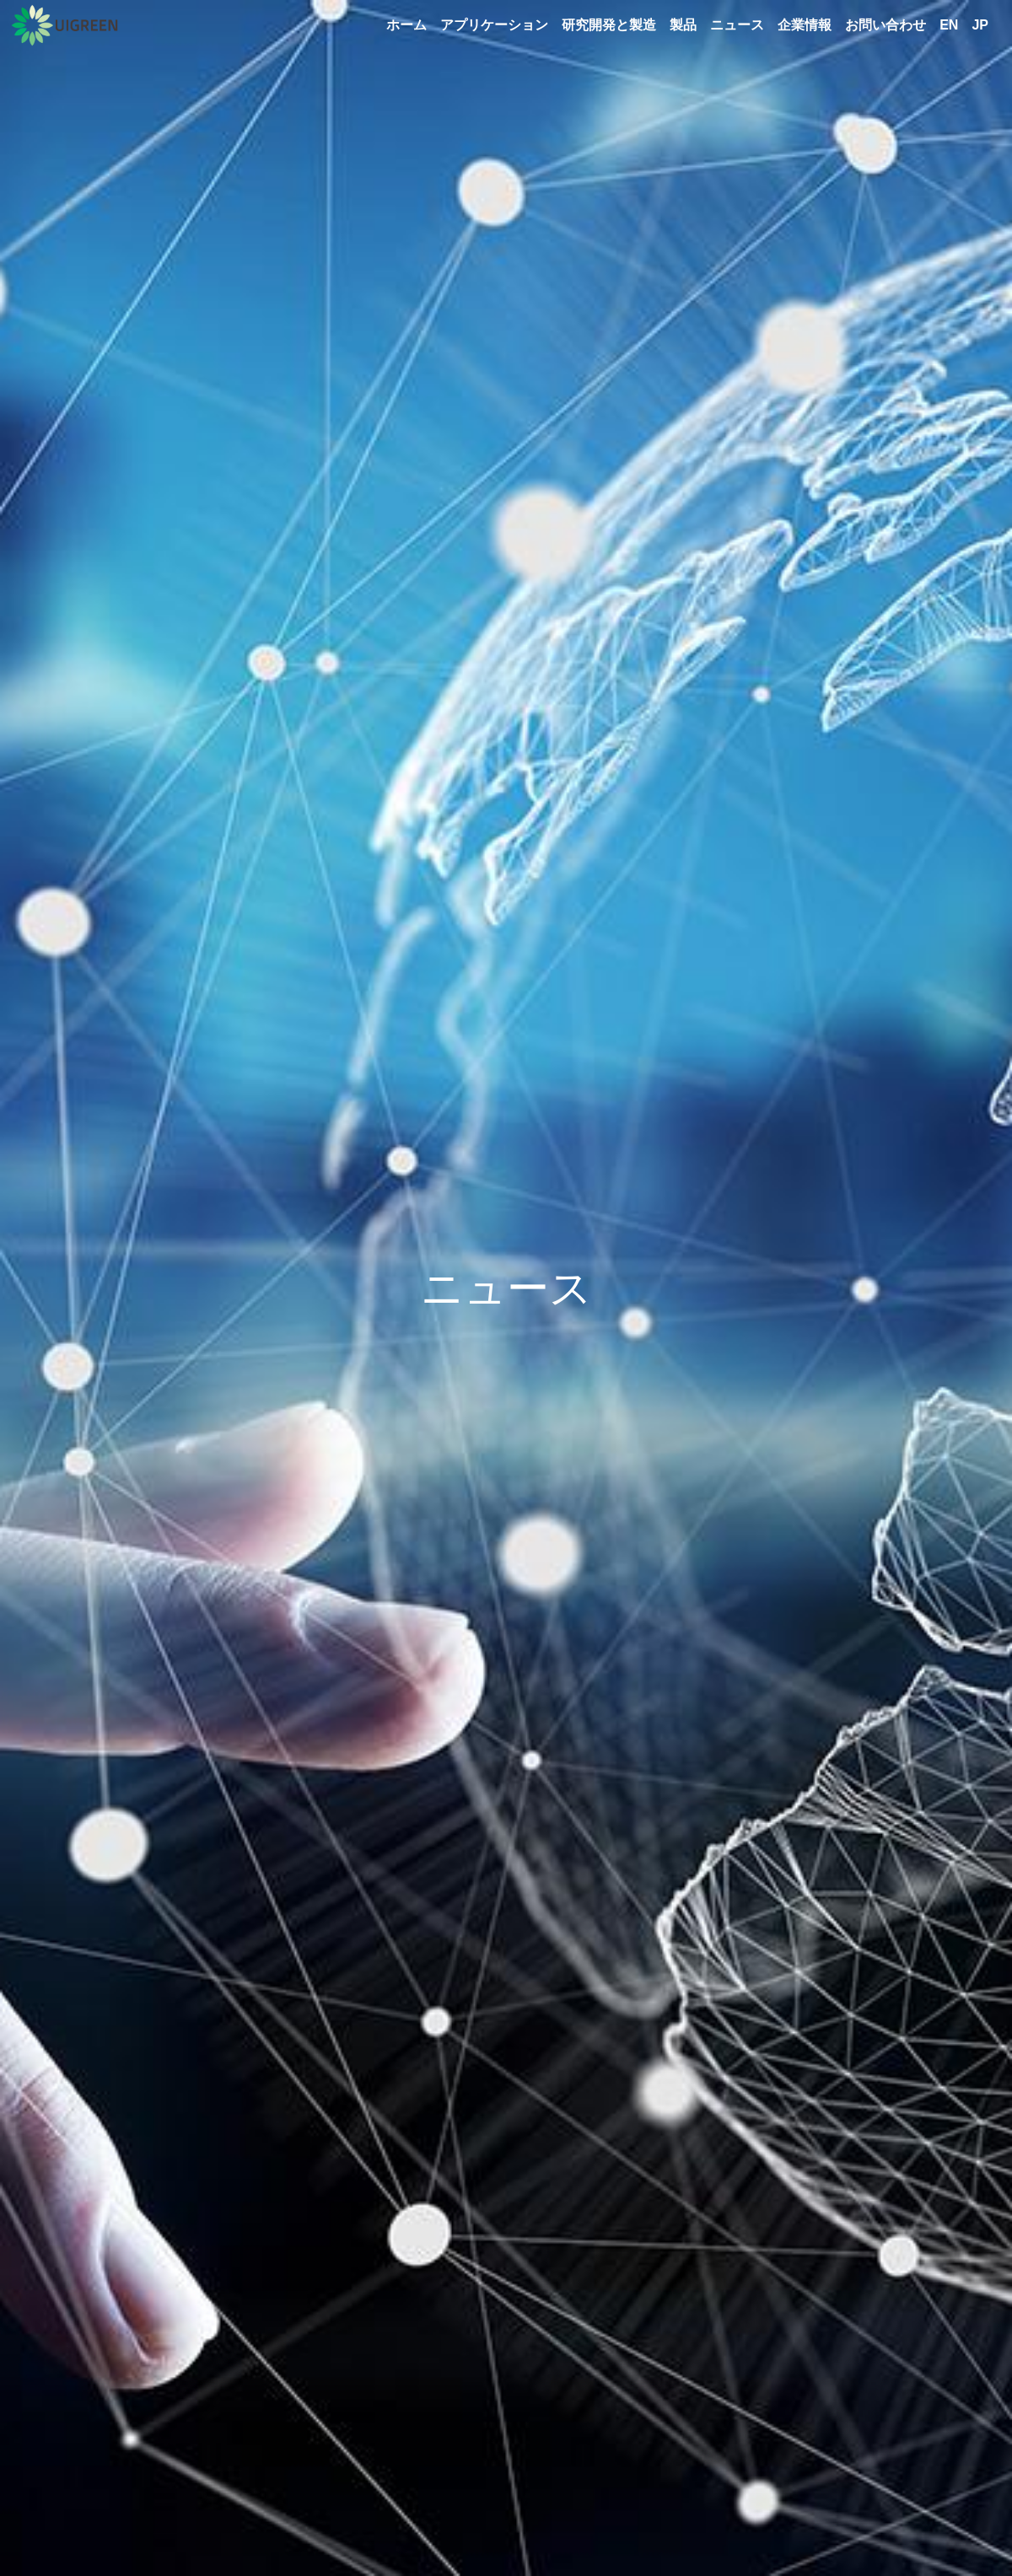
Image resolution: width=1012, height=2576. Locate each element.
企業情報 (805, 25)
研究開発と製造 (609, 25)
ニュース (737, 25)
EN (948, 25)
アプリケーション (494, 25)
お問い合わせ (885, 25)
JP (980, 25)
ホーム (406, 25)
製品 (683, 25)
